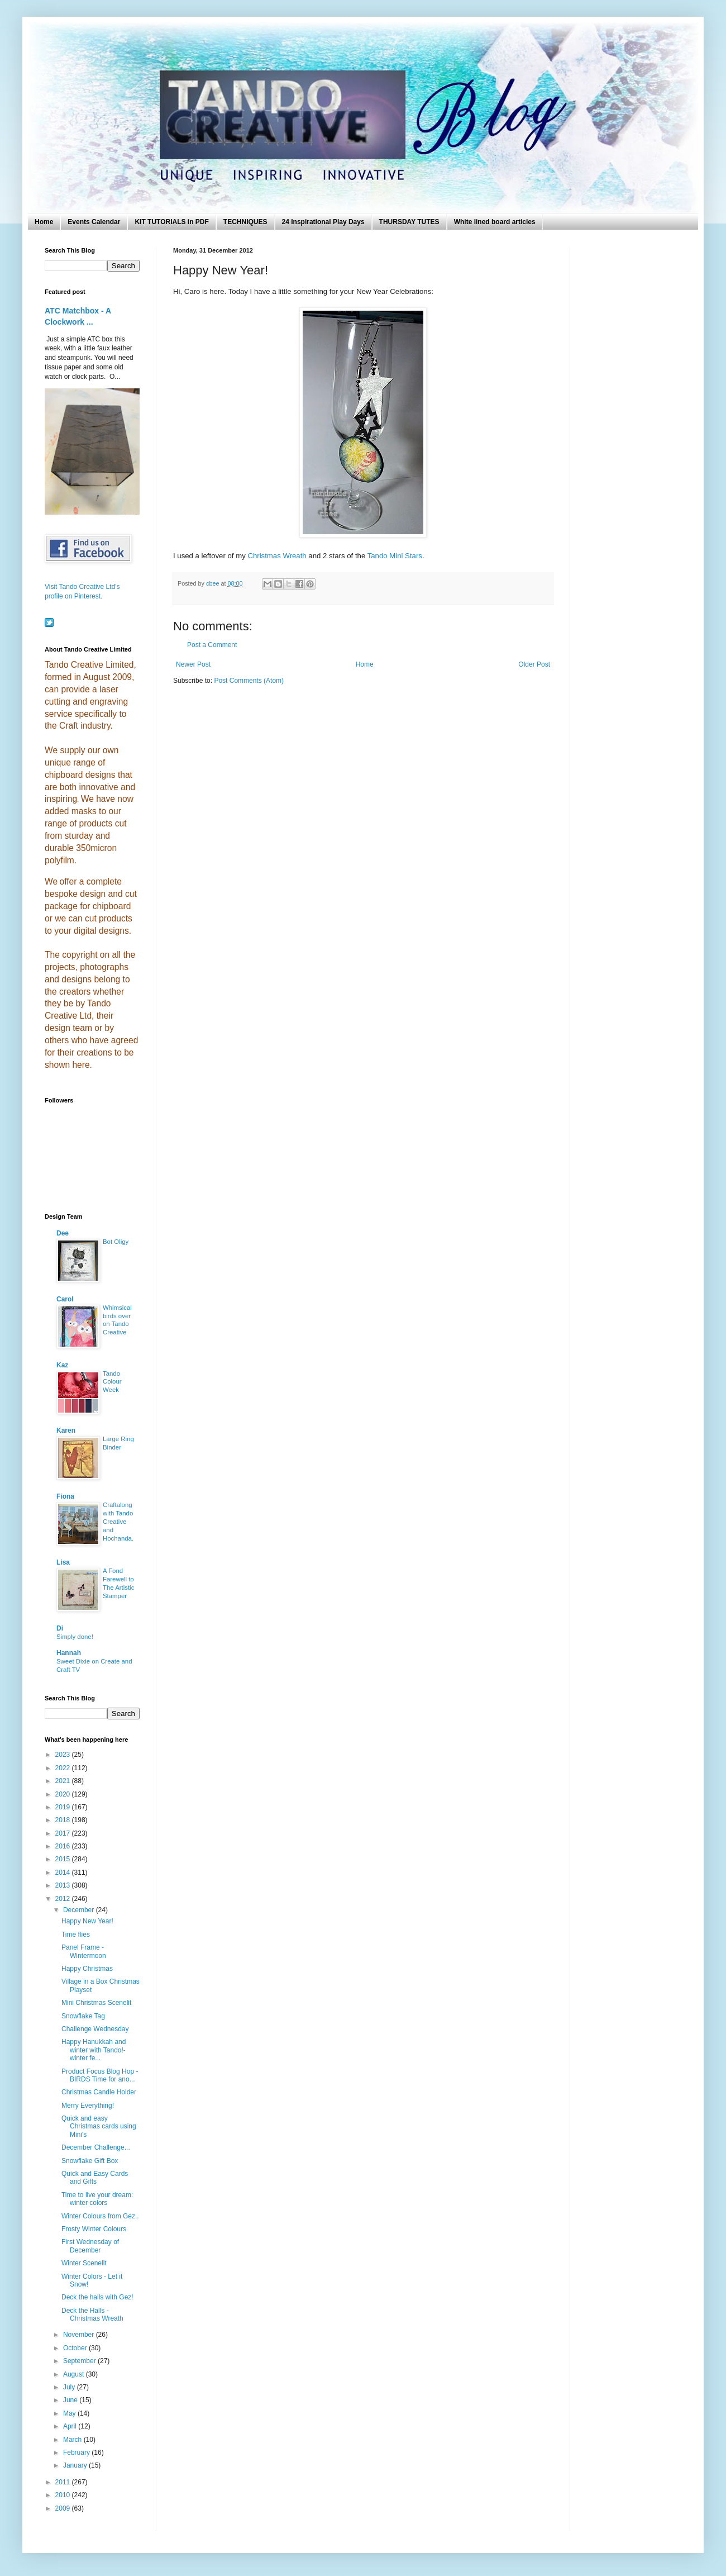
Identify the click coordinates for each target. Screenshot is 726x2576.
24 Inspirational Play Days (323, 222)
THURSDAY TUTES (409, 222)
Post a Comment (212, 645)
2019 (63, 1807)
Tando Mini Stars (394, 556)
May (70, 2413)
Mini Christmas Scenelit (96, 2003)
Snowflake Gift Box (89, 2161)
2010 (63, 2495)
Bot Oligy (115, 1241)
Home (44, 222)
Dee (62, 1233)
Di (59, 1628)
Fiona (65, 1496)
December (79, 1910)
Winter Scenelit (84, 2263)
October (76, 2348)
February (77, 2452)
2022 (63, 1768)
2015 (63, 1859)
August (74, 2374)
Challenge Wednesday (95, 2029)
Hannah (68, 1653)
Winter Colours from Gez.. (100, 2216)
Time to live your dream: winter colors (97, 2199)
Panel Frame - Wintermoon (83, 1951)
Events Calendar (94, 222)
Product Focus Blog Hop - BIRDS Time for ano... (99, 2075)
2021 (63, 1781)
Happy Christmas (87, 1969)
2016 (63, 1846)
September (80, 2361)
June (71, 2400)
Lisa (63, 1562)
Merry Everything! (87, 2105)
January (76, 2465)
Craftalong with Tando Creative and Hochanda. (118, 1521)
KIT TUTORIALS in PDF (171, 222)
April (70, 2426)
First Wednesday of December (90, 2246)
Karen (65, 1430)
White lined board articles (495, 222)
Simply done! (74, 1636)
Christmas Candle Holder (98, 2092)
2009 (63, 2508)
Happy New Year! (87, 1921)
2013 (63, 1885)
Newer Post (193, 664)
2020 (63, 1794)
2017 (63, 1833)
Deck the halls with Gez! (97, 2297)
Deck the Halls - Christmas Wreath (92, 2314)
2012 (63, 1899)
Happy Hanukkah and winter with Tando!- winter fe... (93, 2050)
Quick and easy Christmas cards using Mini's (98, 2126)
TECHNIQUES (245, 222)
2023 (63, 1754)
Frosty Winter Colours (93, 2229)
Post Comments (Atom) (249, 681)
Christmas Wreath (276, 556)
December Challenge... (95, 2147)
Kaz (62, 1365)
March (73, 2440)
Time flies (75, 1934)
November (79, 2335)
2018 (63, 1820)
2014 (63, 1872)
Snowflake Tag (83, 2016)
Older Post (534, 664)
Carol (65, 1299)
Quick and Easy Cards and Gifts (94, 2177)
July (70, 2387)
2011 (63, 2482)
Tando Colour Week (112, 1382)
